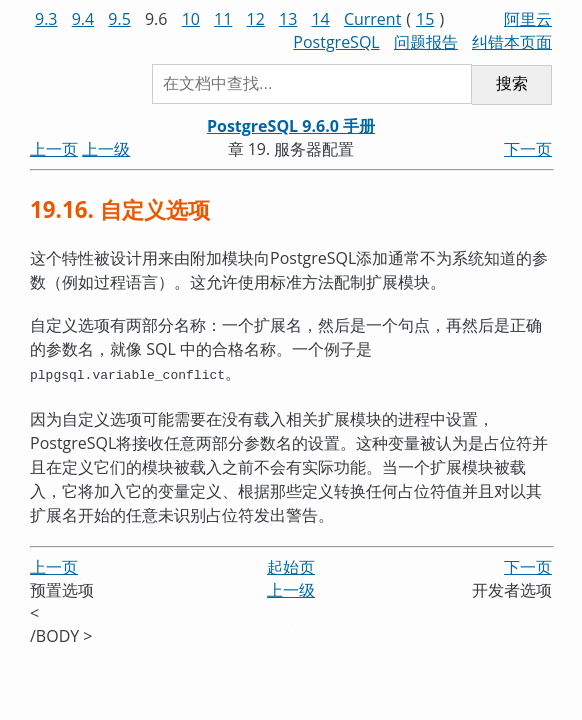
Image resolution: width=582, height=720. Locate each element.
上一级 (106, 149)
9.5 (119, 19)
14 (320, 19)
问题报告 (426, 42)
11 (223, 19)
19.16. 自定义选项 (120, 209)
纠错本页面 (512, 42)
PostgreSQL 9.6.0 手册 (291, 126)
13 (288, 19)
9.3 (46, 19)
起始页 (291, 565)
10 (191, 19)
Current (372, 19)
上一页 (54, 149)
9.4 (83, 19)
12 (256, 19)
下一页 (528, 149)
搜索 (512, 83)
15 (425, 19)
